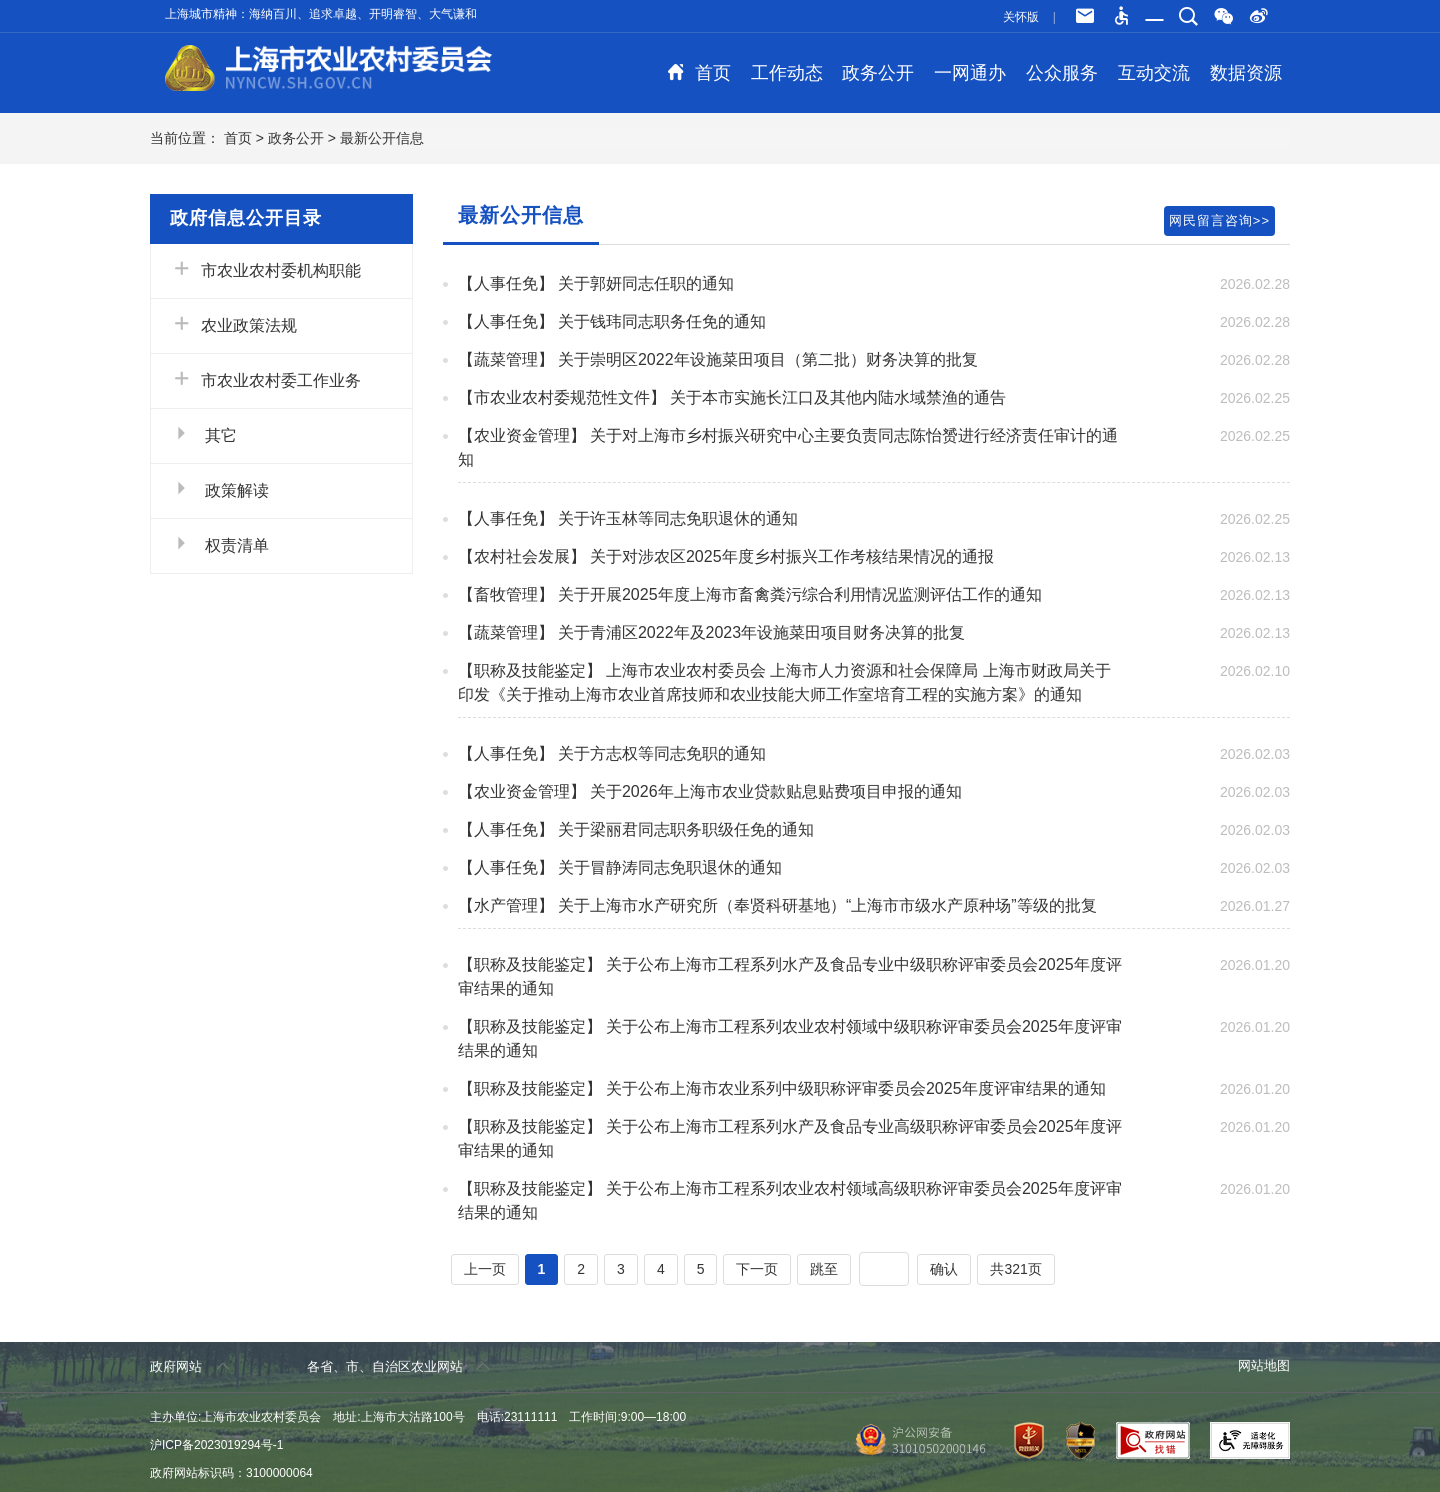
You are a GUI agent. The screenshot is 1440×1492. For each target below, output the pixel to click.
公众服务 (1062, 73)
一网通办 (970, 73)
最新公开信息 (382, 138)
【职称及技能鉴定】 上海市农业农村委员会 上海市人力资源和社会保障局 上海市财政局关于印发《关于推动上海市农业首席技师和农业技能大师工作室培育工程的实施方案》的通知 (784, 682)
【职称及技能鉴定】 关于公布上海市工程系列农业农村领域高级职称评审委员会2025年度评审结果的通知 (790, 1200)
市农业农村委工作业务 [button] (266, 379)
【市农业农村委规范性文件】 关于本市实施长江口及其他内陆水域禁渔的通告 (732, 397)
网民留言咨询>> (1219, 220)
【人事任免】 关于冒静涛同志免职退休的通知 (620, 867)
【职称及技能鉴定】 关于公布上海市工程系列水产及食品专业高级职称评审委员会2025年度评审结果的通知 (790, 1138)
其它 (204, 434)
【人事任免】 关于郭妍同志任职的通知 (596, 283)
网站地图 (1264, 1365)
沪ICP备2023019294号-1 (216, 1445)
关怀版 (1021, 17)
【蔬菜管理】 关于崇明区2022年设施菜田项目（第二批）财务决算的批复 (718, 359)
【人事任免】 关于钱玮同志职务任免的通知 (612, 321)
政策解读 (220, 489)
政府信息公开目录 (246, 218)
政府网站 (189, 1366)
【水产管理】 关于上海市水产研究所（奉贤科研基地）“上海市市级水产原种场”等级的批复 (777, 905)
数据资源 (1246, 73)
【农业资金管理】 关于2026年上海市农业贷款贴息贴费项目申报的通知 (710, 791)
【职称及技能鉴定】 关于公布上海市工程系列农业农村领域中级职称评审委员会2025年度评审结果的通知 (790, 1038)
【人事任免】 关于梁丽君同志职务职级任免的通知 (636, 829)
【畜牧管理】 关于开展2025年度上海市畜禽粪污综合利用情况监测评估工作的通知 (750, 594)
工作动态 (787, 73)
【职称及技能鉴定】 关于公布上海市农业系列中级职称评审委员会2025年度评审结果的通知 (782, 1088)
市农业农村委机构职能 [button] (266, 269)
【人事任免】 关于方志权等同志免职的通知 (612, 753)
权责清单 (220, 544)
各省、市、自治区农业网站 (398, 1366)
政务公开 (878, 73)
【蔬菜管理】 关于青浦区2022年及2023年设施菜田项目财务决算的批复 (712, 632)
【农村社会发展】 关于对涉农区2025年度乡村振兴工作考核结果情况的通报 (726, 556)
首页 (699, 73)
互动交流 (1154, 73)
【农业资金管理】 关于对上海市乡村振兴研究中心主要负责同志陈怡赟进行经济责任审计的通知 (788, 447)
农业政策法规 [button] (234, 324)
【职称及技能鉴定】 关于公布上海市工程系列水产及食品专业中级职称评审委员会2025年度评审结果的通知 (790, 976)
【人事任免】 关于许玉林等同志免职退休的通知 (628, 518)
